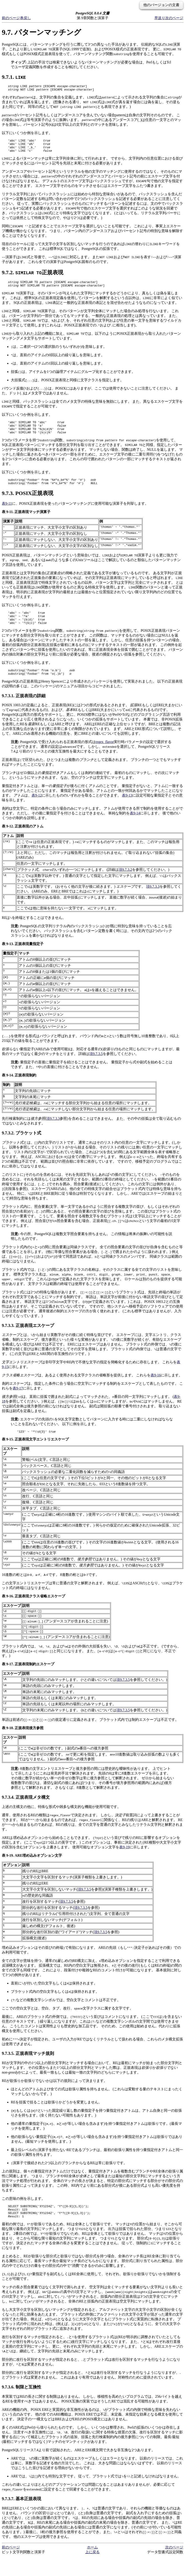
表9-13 (127, 809)
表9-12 (37, 809)
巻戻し (25, 18)
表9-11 (7, 513)
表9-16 (156, 1389)
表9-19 (124, 1864)
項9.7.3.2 (125, 883)
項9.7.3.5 (96, 1067)
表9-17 (18, 1402)
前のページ (11, 18)
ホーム (92, 2567)
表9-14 (135, 827)
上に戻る (92, 2572)
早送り (159, 18)
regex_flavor (105, 755)
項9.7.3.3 (153, 900)
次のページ (174, 18)
